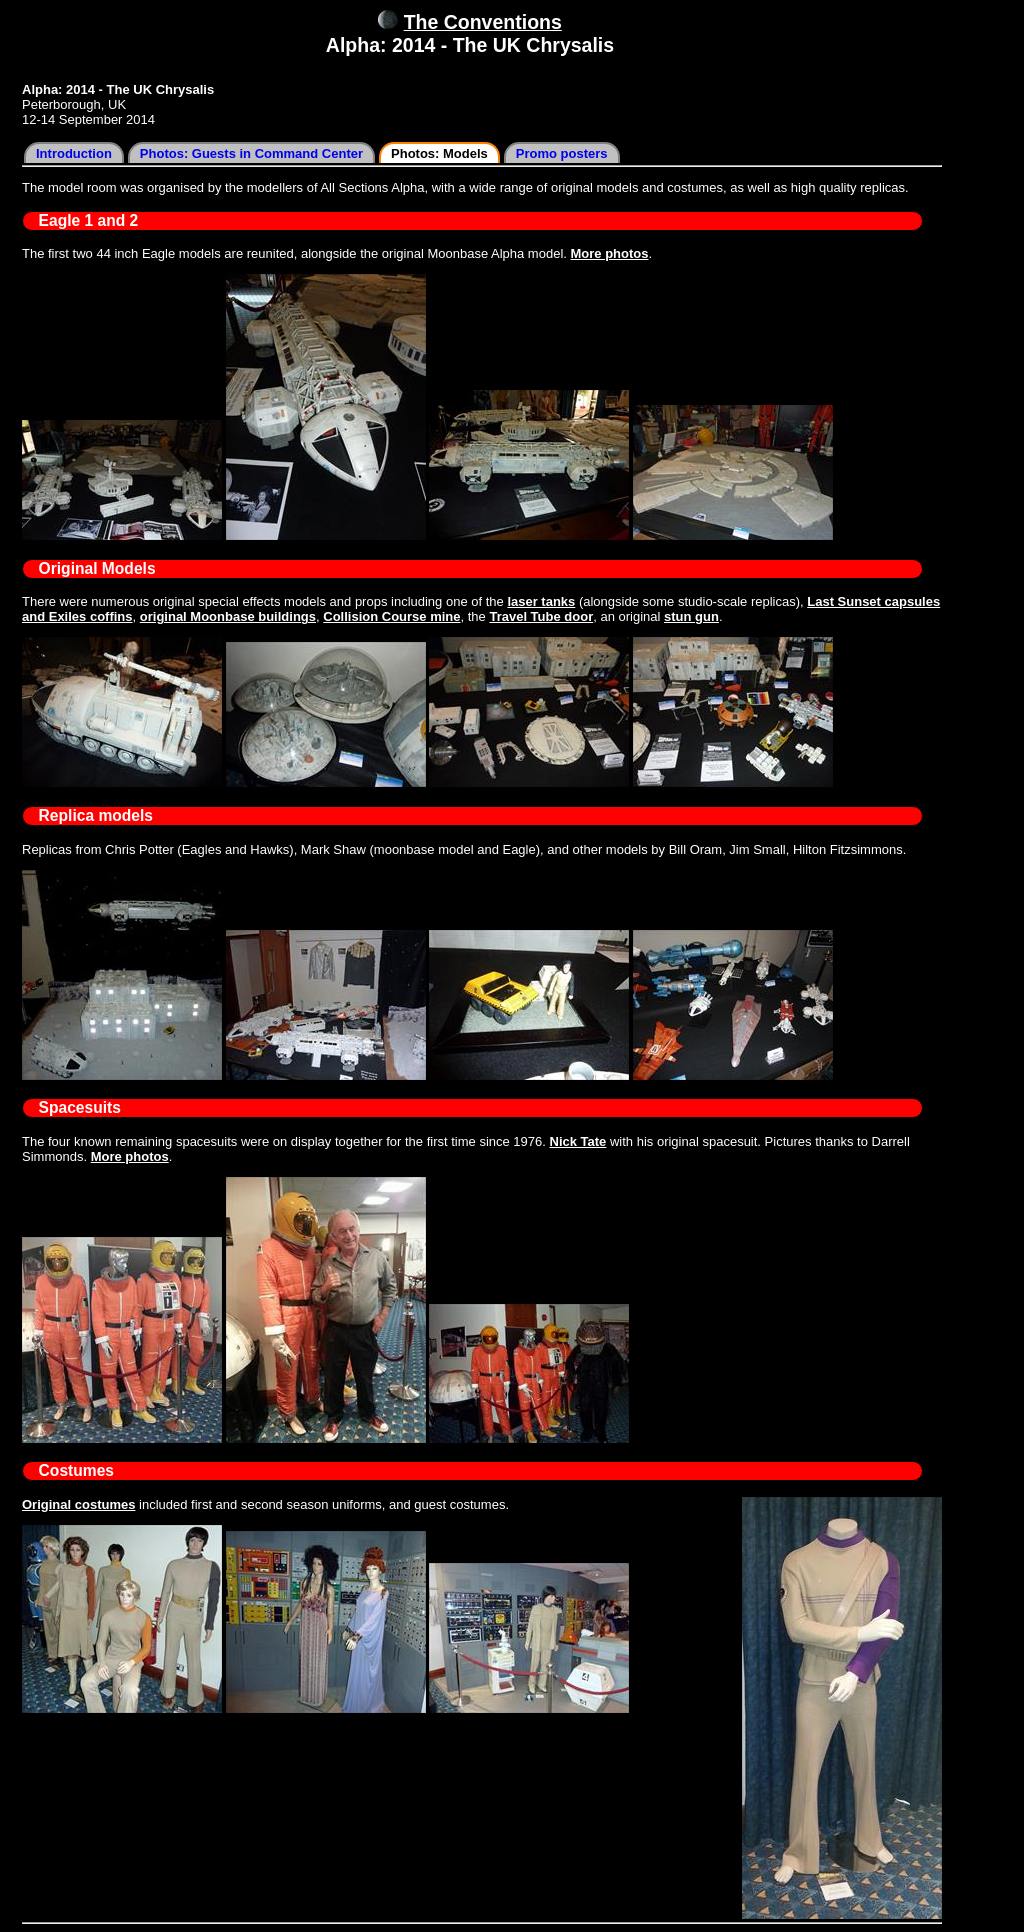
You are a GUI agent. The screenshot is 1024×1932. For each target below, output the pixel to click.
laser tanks (541, 601)
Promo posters (562, 153)
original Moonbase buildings (228, 616)
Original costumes (78, 1504)
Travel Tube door (541, 616)
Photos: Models (439, 153)
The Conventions (483, 22)
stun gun (691, 616)
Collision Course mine (391, 616)
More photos (610, 253)
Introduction (74, 153)
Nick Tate (578, 1141)
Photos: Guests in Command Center (251, 153)
